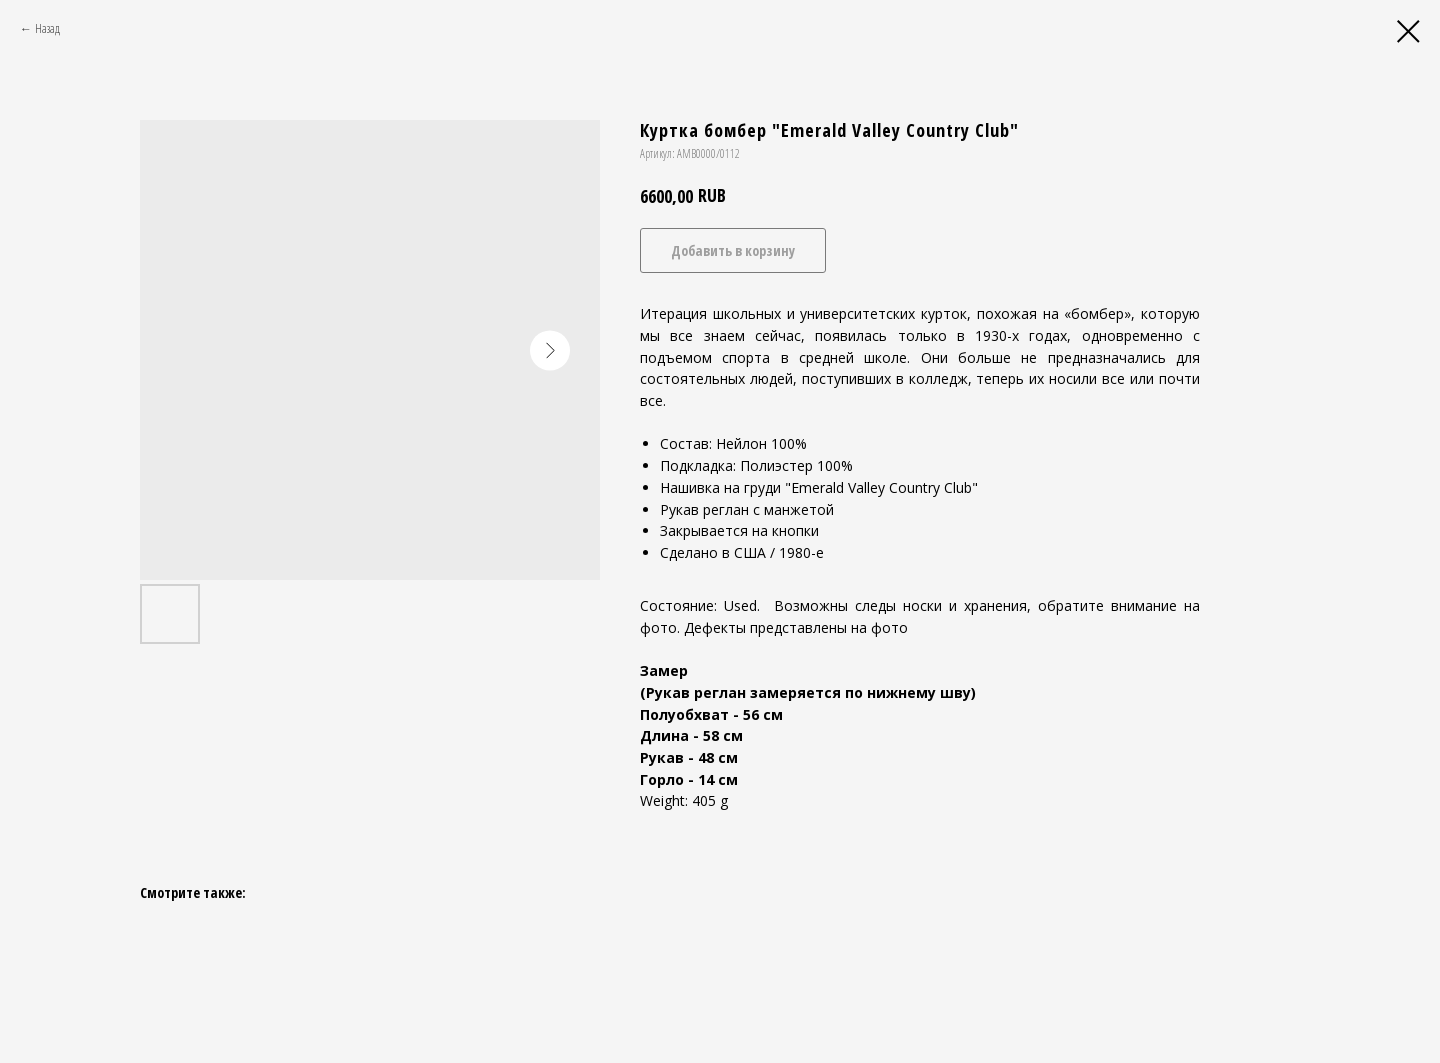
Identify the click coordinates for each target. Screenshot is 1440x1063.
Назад (47, 28)
